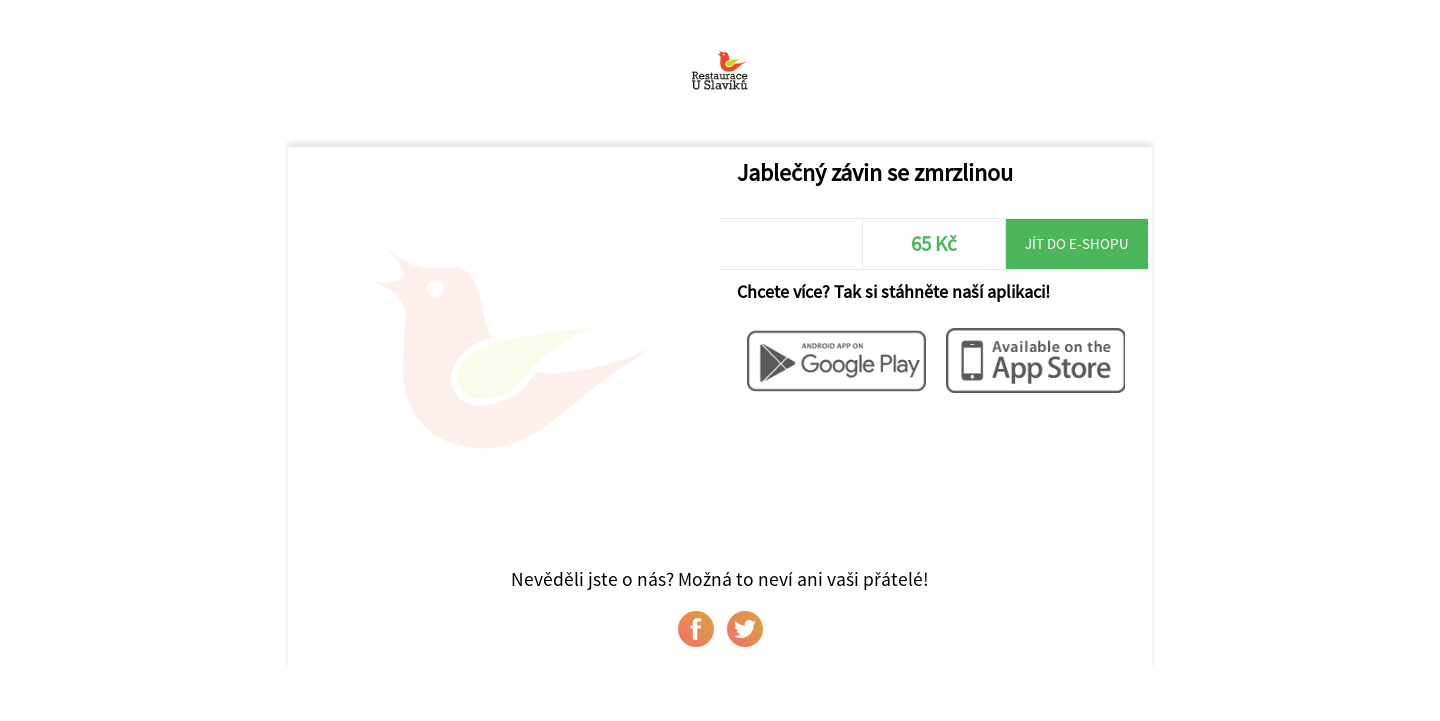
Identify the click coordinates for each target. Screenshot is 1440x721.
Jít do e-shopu (1077, 243)
